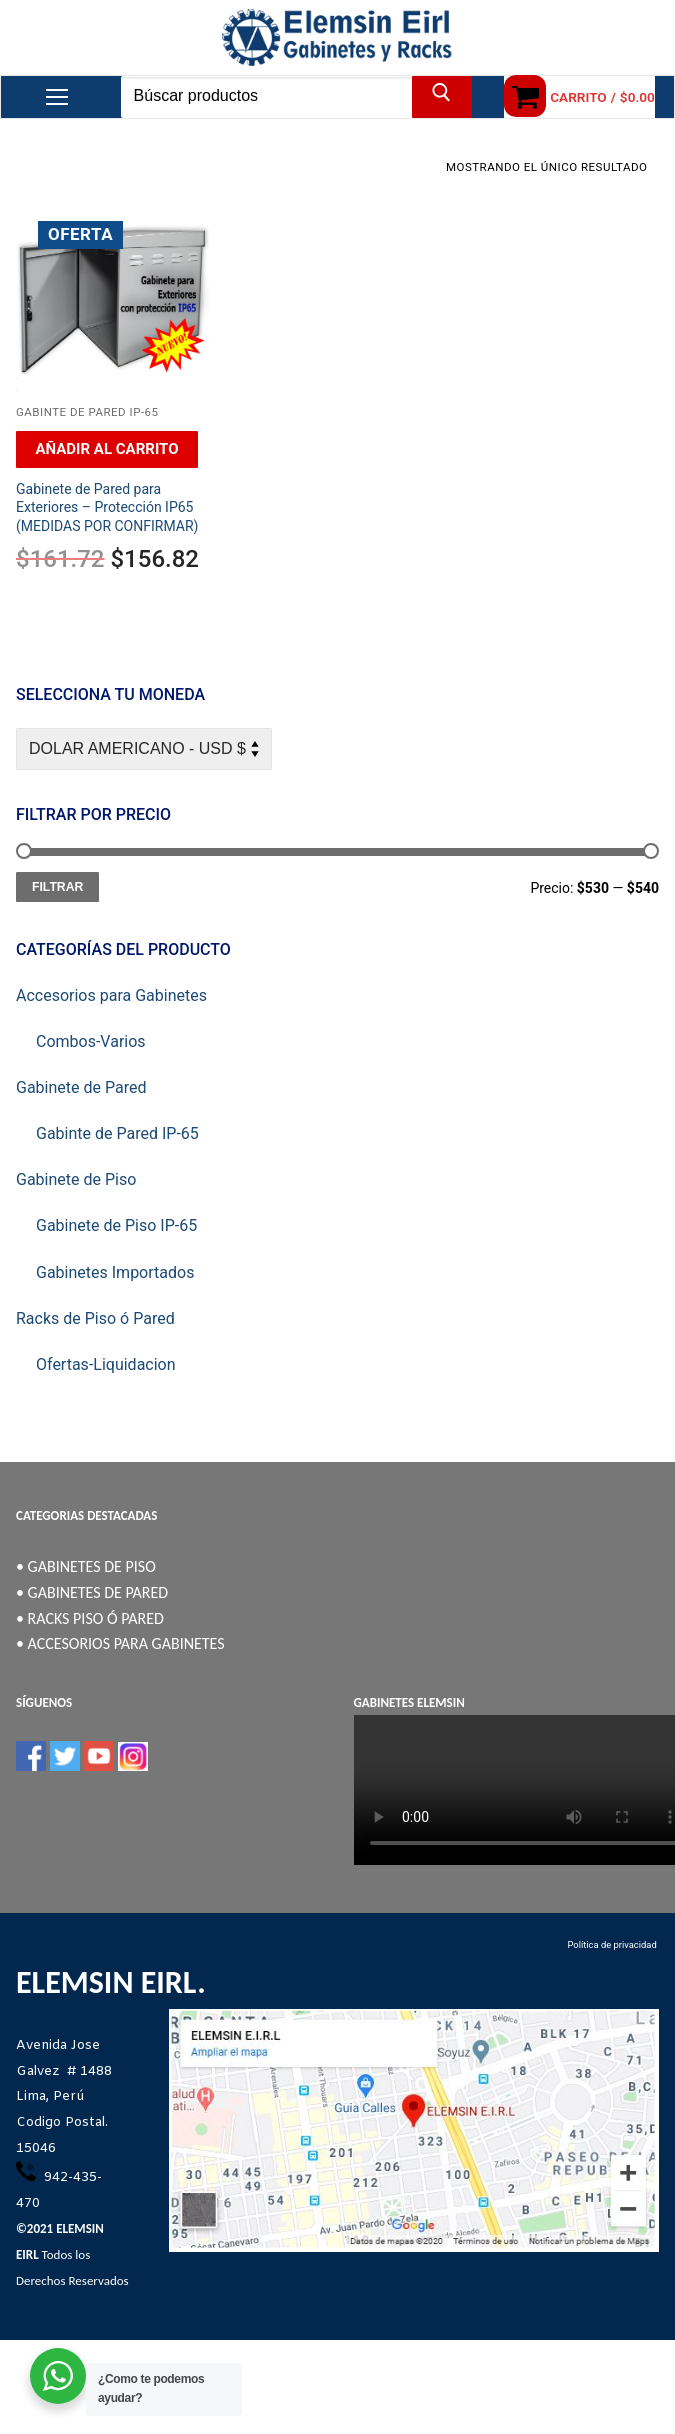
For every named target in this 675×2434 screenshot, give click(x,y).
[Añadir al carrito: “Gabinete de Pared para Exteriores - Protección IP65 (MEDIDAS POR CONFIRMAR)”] (107, 450)
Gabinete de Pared (81, 1087)
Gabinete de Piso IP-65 (116, 1225)
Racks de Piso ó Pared (95, 1318)
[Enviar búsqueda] (442, 97)
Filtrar (57, 887)
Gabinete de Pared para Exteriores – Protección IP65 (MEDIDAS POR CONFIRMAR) (107, 508)
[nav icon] (57, 97)
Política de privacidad (613, 1944)
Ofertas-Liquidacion (106, 1364)
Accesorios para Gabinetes (111, 995)
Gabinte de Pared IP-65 (87, 412)
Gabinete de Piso (76, 1179)
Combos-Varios (91, 1041)
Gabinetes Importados (115, 1272)
